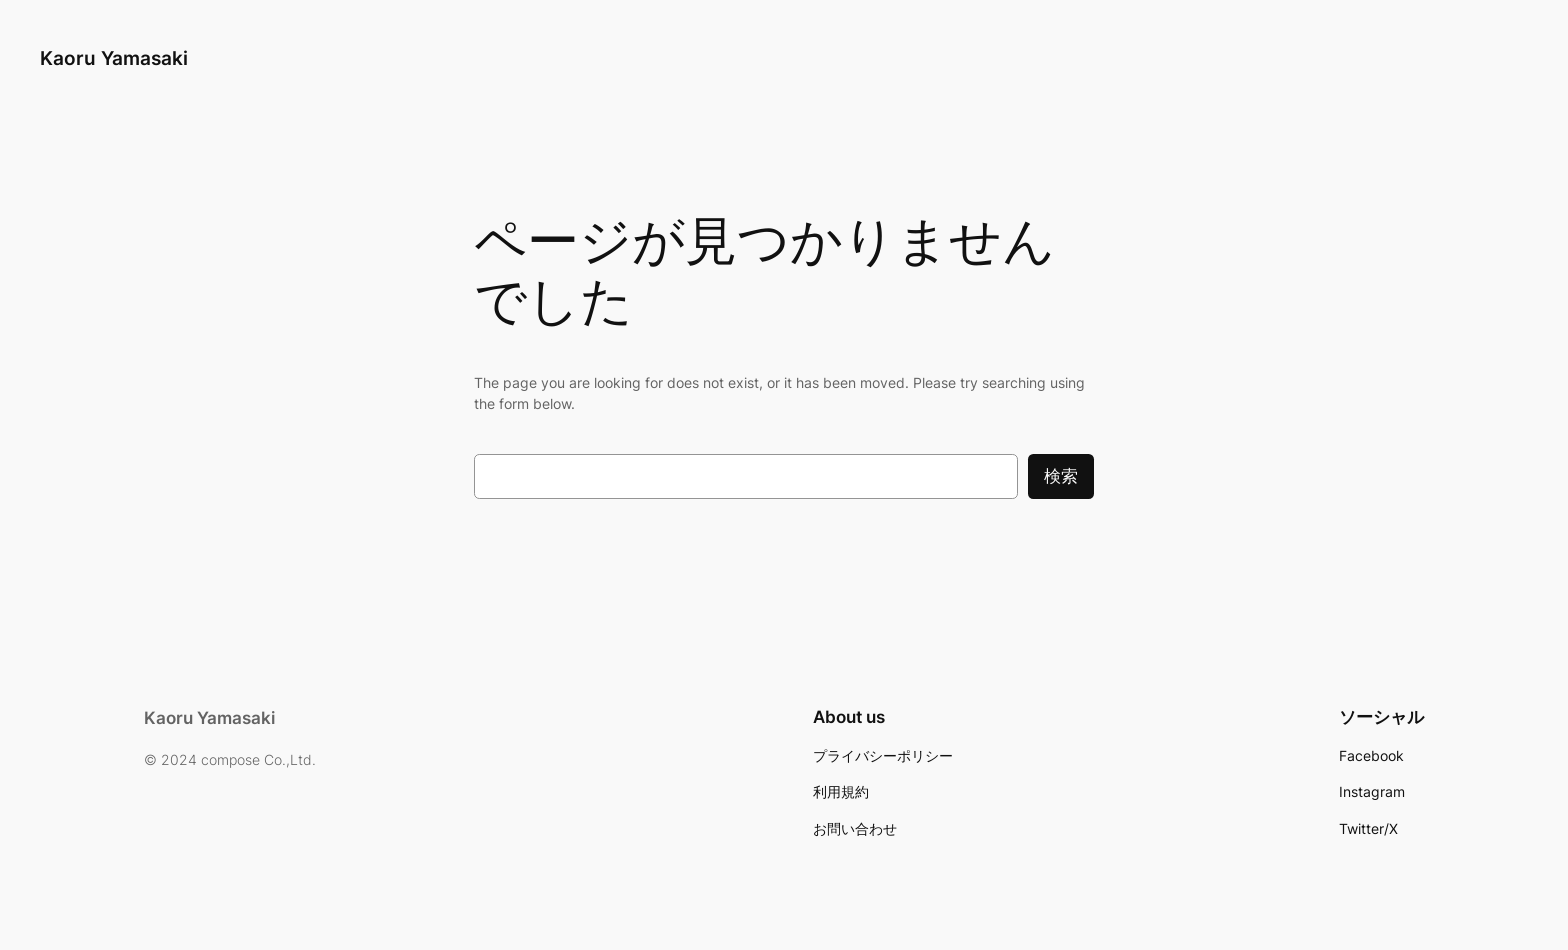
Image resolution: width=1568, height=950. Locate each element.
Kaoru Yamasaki (114, 58)
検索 (1061, 476)
